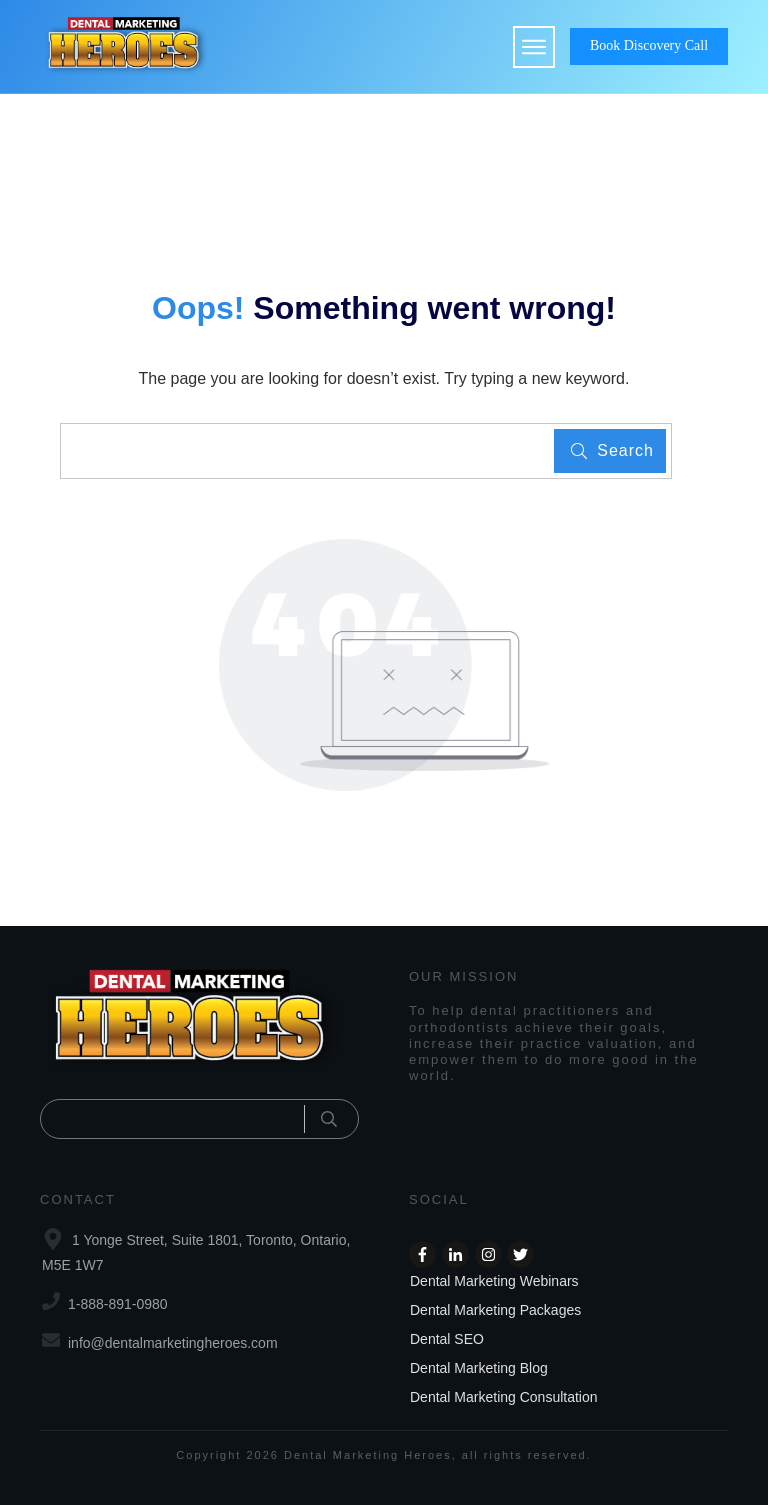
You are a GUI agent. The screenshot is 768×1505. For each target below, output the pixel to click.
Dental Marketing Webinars (494, 1281)
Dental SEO (447, 1339)
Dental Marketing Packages (495, 1310)
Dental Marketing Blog (479, 1368)
